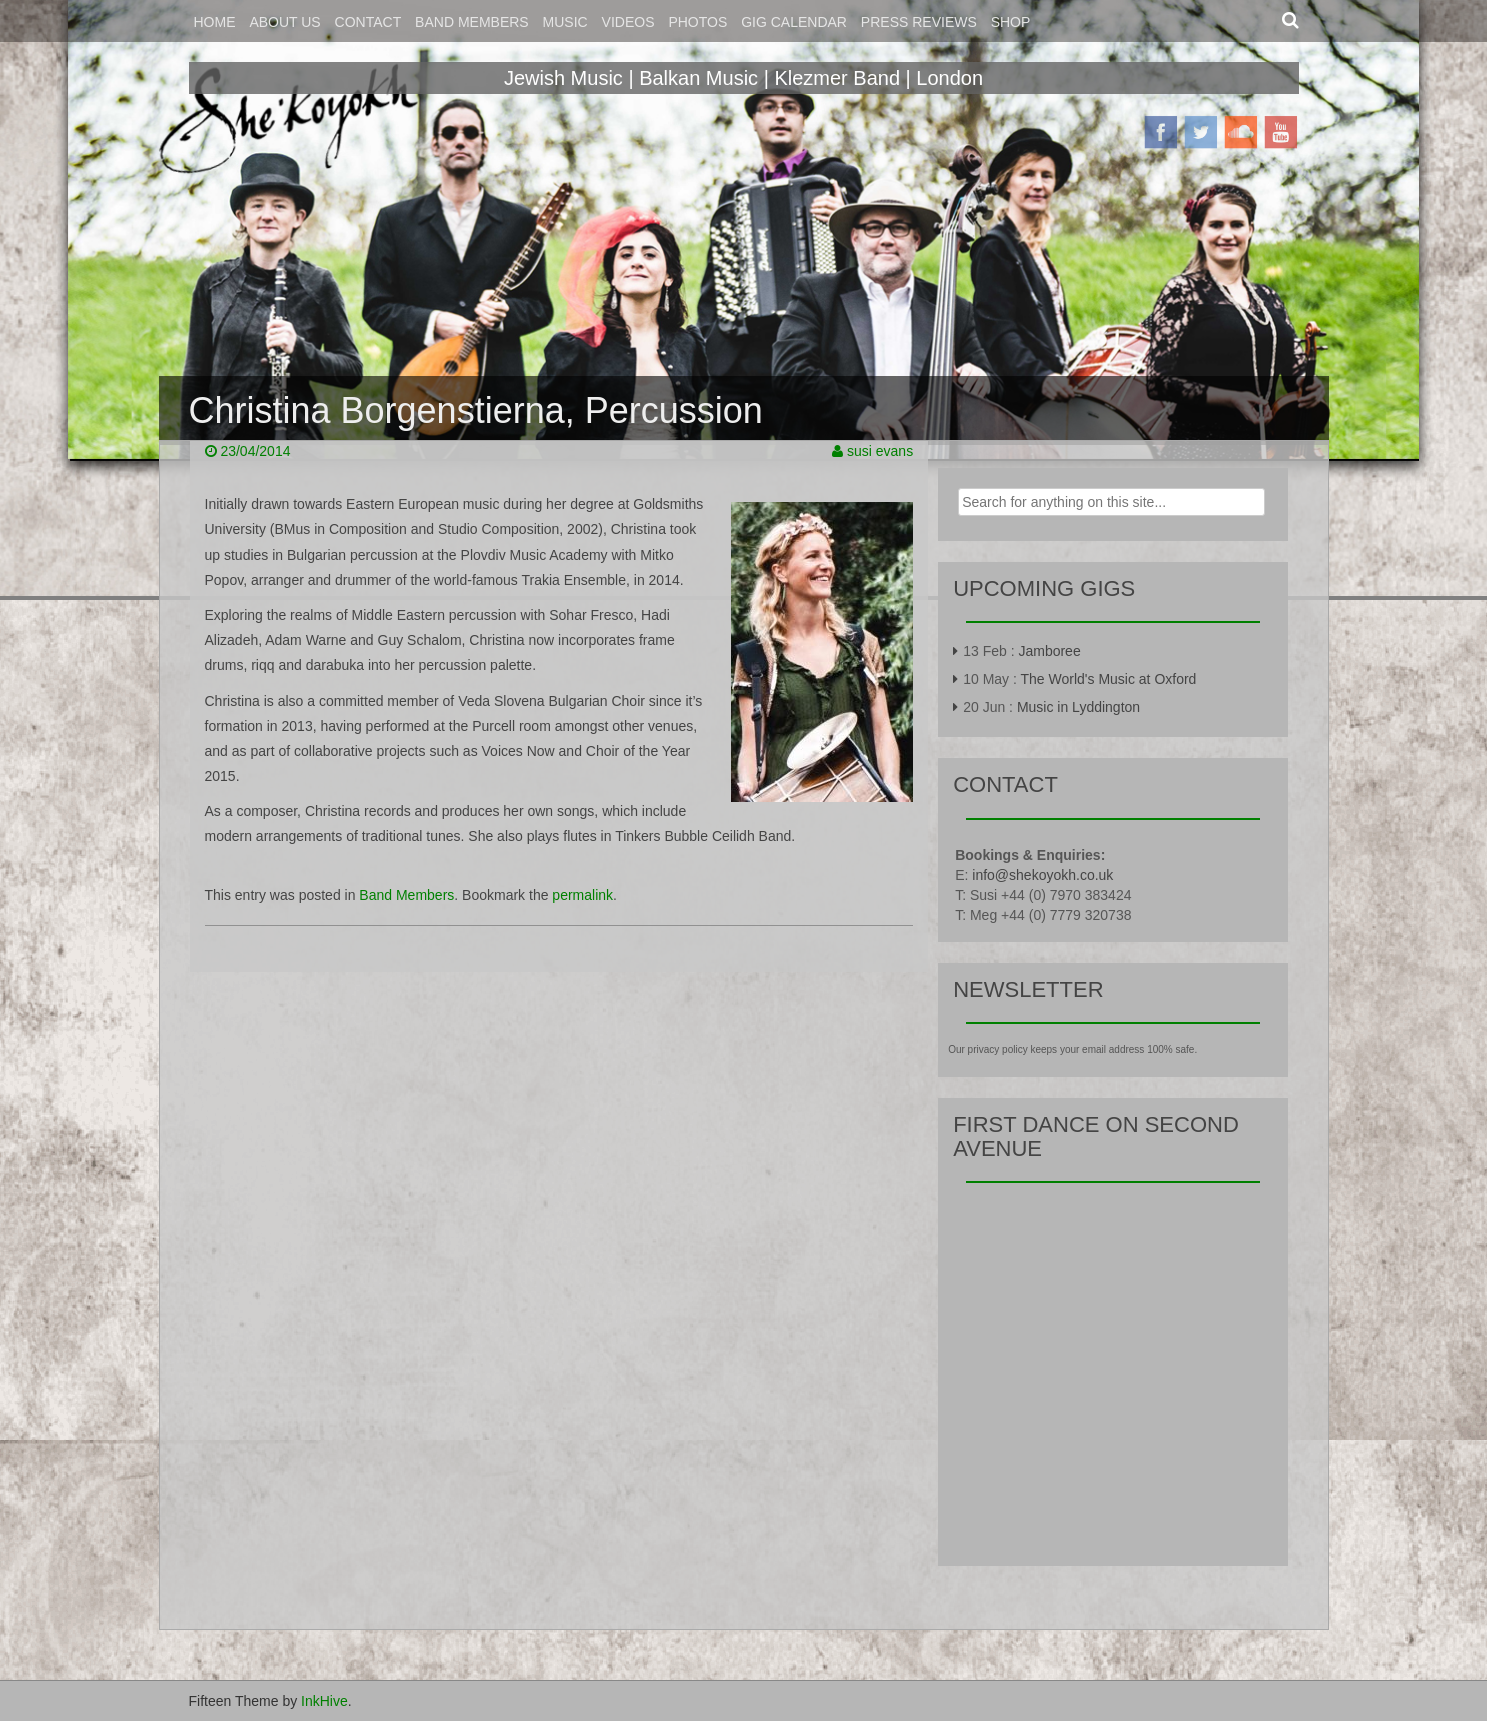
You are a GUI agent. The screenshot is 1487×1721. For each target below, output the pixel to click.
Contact (368, 22)
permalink (582, 895)
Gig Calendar (794, 22)
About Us (284, 22)
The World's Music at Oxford (1109, 679)
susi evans (880, 451)
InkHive (324, 1701)
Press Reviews (919, 22)
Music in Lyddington (1078, 707)
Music (565, 22)
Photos (697, 22)
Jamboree (1049, 651)
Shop (1011, 22)
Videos (628, 22)
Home (215, 22)
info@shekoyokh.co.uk (1042, 875)
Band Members (472, 22)
